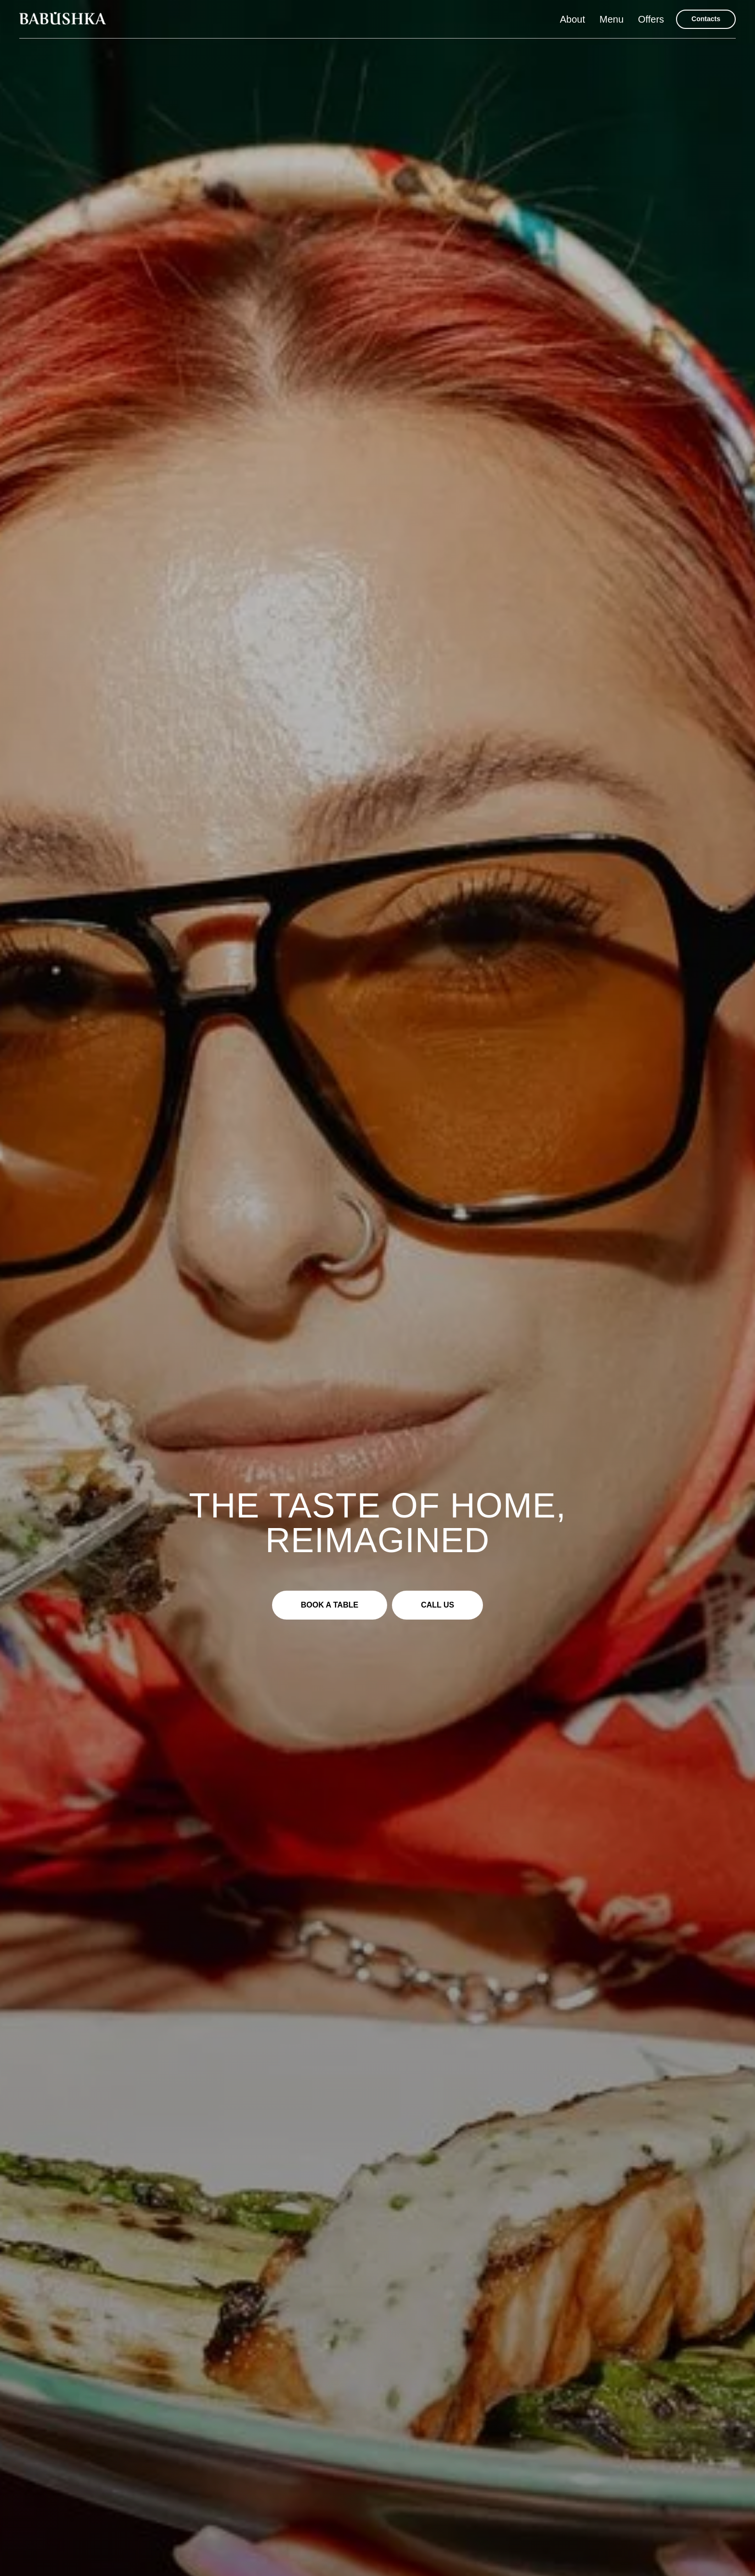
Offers (651, 19)
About (572, 19)
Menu (611, 19)
